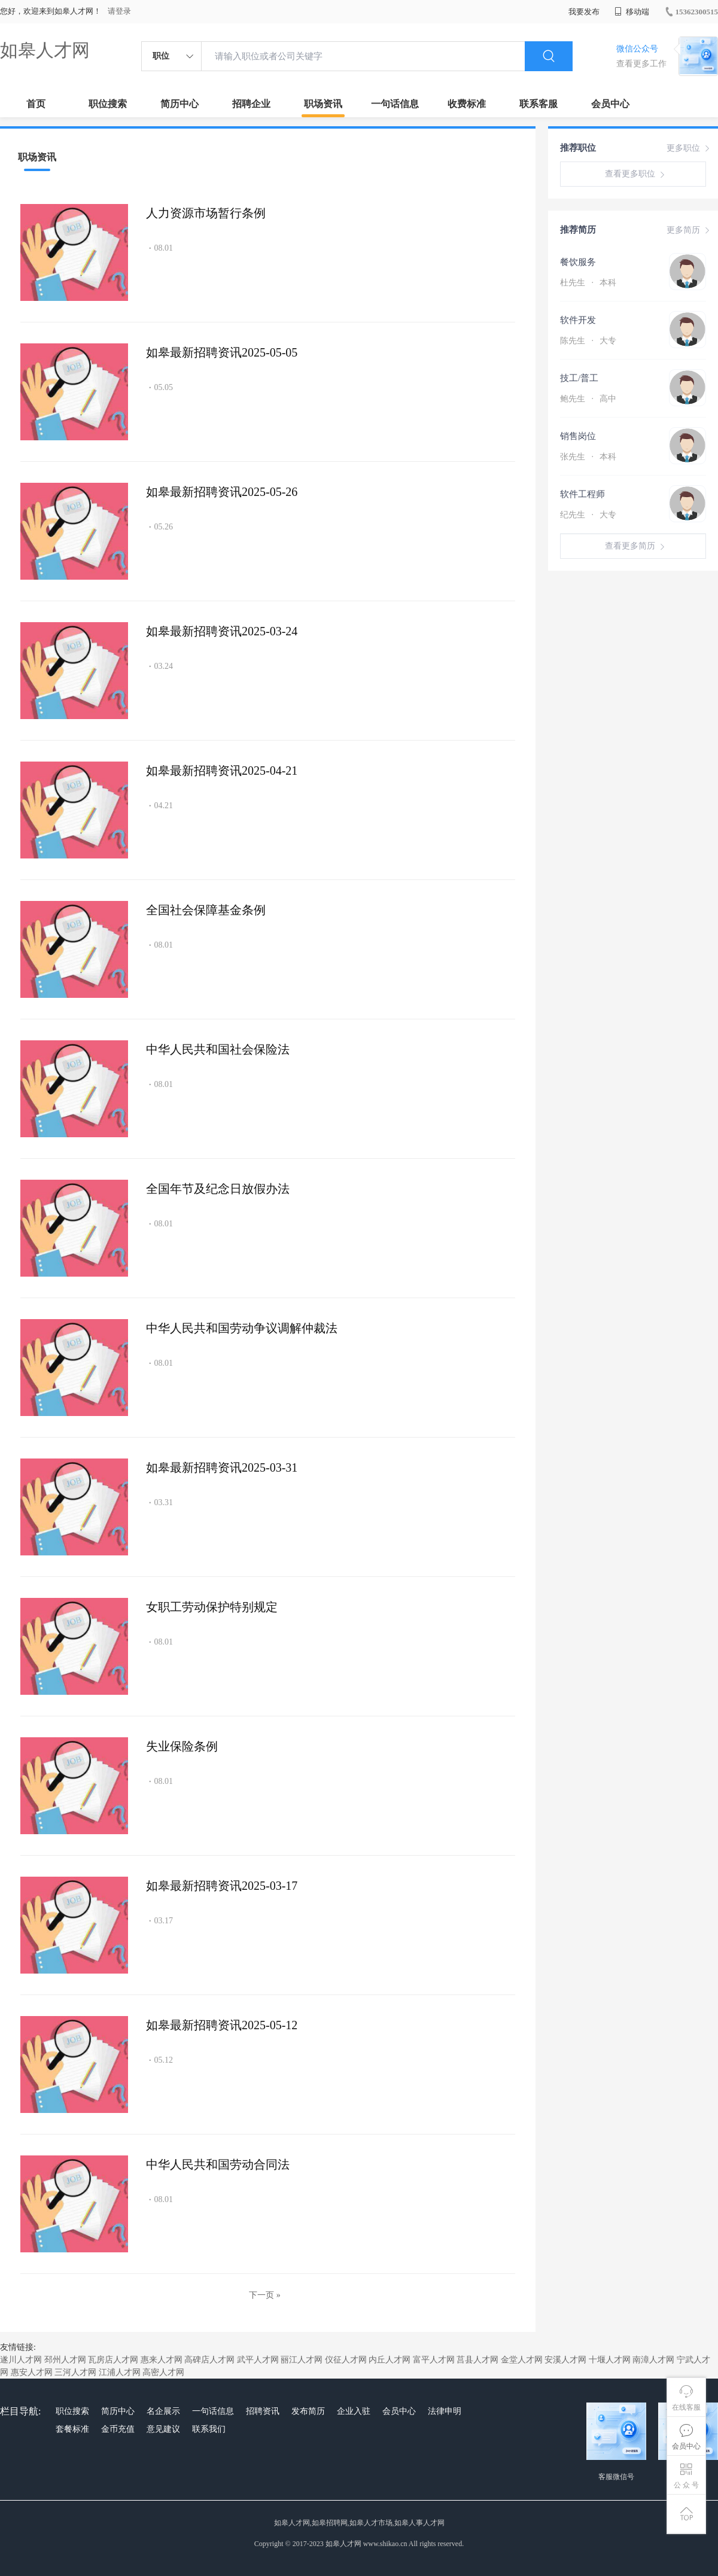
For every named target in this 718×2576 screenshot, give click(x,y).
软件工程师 (582, 494)
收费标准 (467, 104)
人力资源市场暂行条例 (206, 213)
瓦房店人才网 (113, 2359)
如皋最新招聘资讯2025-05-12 (221, 2025)
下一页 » (265, 2295)
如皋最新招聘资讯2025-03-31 (221, 1467)
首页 (35, 104)
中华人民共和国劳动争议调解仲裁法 (241, 1328)
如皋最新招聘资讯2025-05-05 (221, 352)
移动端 (631, 11)
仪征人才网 (346, 2359)
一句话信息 (395, 104)
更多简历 (689, 230)
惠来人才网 (161, 2359)
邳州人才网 (65, 2359)
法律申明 (444, 2411)
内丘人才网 (389, 2359)
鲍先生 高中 (588, 398)
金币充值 (118, 2429)
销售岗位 (578, 436)
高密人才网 (163, 2372)
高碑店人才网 (209, 2359)
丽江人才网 (302, 2359)
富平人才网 (434, 2359)
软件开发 (578, 320)
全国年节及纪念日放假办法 (218, 1188)
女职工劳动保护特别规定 (212, 1606)
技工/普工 (579, 378)
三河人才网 (75, 2372)
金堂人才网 (522, 2359)
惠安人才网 (32, 2372)
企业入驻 (353, 2411)
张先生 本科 (588, 456)
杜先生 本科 (588, 282)
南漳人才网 (653, 2359)
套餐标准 (72, 2429)
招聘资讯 (262, 2411)
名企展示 (163, 2411)
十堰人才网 (610, 2359)
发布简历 (308, 2411)
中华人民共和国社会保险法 (218, 1049)
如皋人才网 (45, 50)
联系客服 (538, 104)
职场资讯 (323, 104)
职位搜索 (108, 104)
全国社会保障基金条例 (206, 909)
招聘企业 (251, 104)
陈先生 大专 (588, 340)
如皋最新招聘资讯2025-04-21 (221, 770)
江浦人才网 (120, 2372)
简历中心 (179, 104)
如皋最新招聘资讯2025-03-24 (221, 631)
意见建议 (163, 2429)
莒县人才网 (477, 2359)
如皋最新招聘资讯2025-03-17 (221, 1885)
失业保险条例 (182, 1746)
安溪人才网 (565, 2359)
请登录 (119, 11)
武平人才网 (258, 2359)
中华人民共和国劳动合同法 (218, 2164)
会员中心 (610, 104)
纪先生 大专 (588, 514)
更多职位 (689, 148)
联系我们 (209, 2429)
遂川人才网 (21, 2359)
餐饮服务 (578, 262)
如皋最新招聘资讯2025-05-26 (221, 491)
